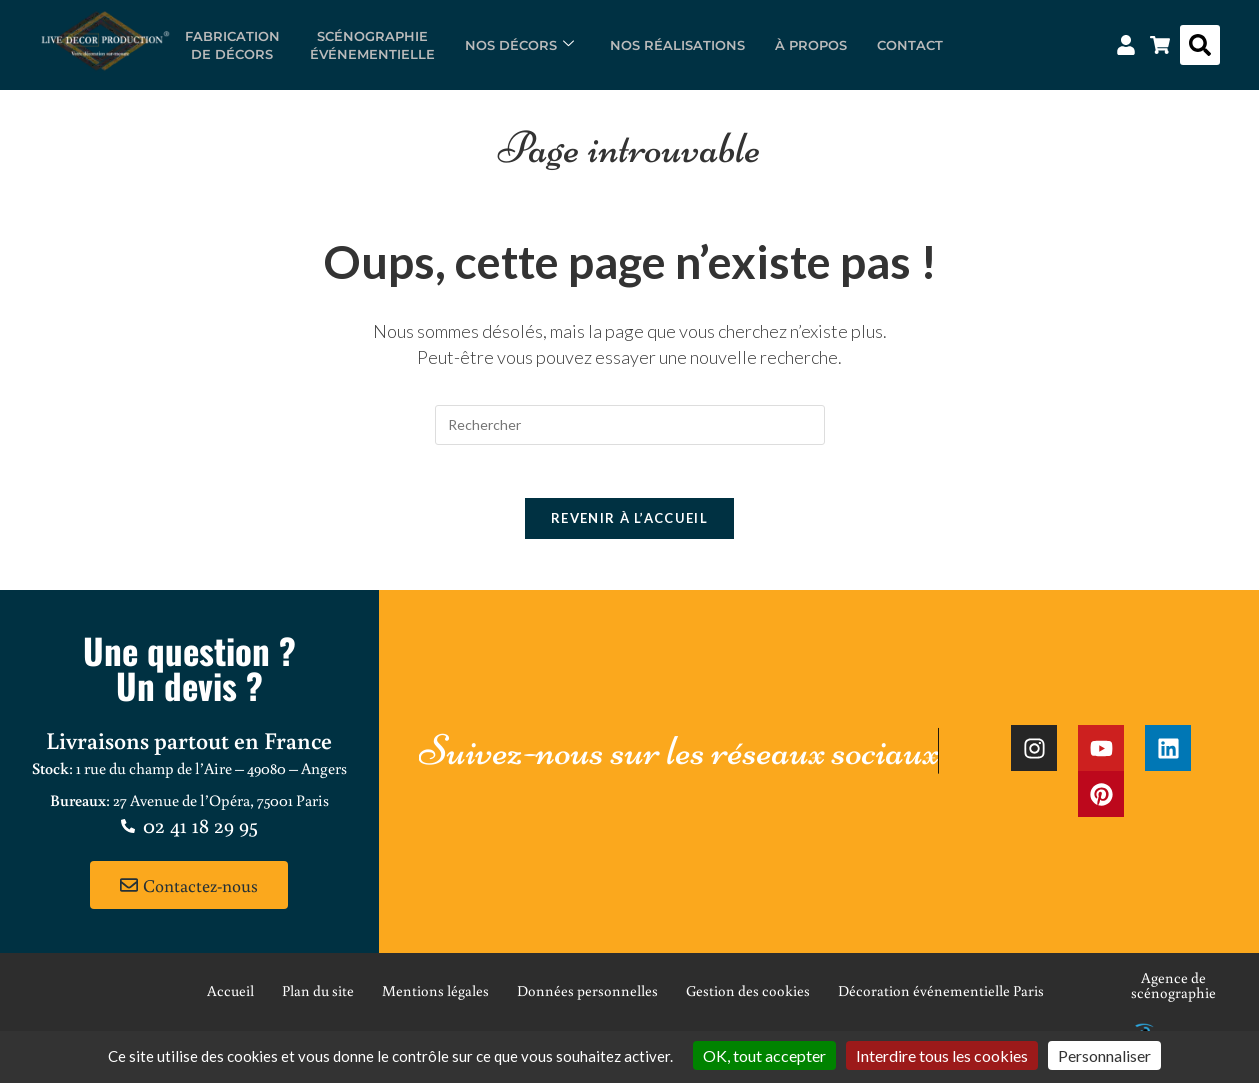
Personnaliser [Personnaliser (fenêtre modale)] (1104, 1055)
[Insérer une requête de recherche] (630, 425)
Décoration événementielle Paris (941, 998)
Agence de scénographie (1173, 993)
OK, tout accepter (764, 1055)
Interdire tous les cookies (942, 1055)
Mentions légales (435, 998)
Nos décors (519, 45)
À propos (811, 45)
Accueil (230, 998)
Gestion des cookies (748, 998)
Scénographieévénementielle (372, 45)
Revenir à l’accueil (629, 526)
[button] (1200, 45)
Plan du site (318, 998)
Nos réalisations (677, 45)
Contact (910, 45)
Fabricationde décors (232, 45)
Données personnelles (587, 998)
